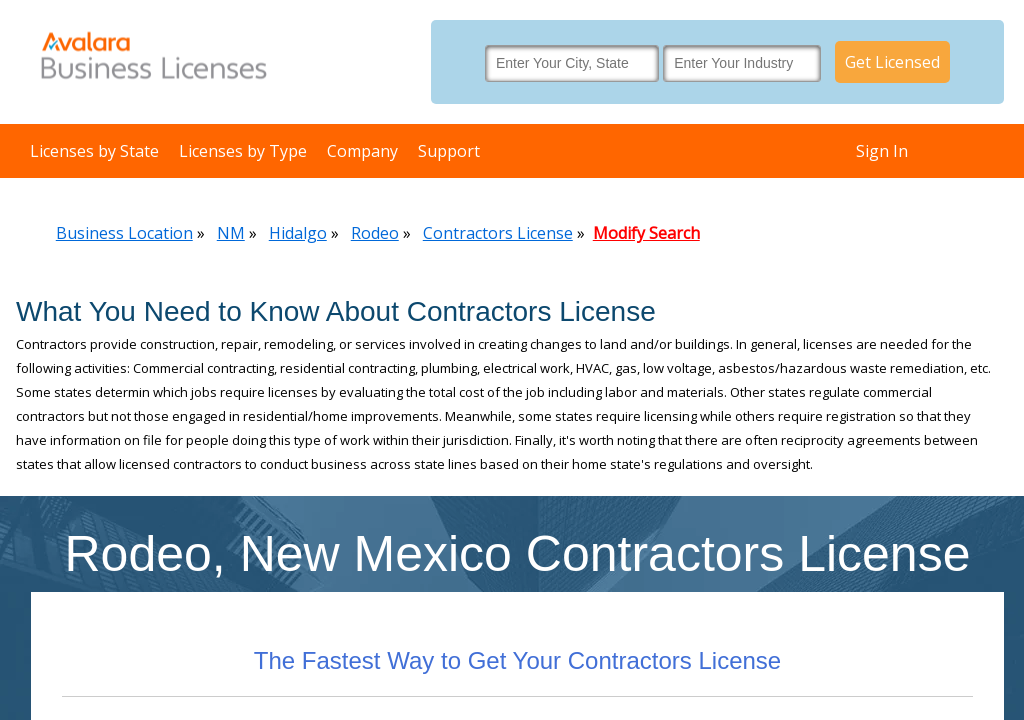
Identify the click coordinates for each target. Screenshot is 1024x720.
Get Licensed (892, 62)
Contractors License (498, 233)
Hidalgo (298, 233)
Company (362, 151)
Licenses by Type (243, 151)
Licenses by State (94, 151)
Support (449, 151)
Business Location (124, 233)
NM (231, 233)
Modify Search (646, 233)
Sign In (882, 151)
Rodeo (375, 233)
